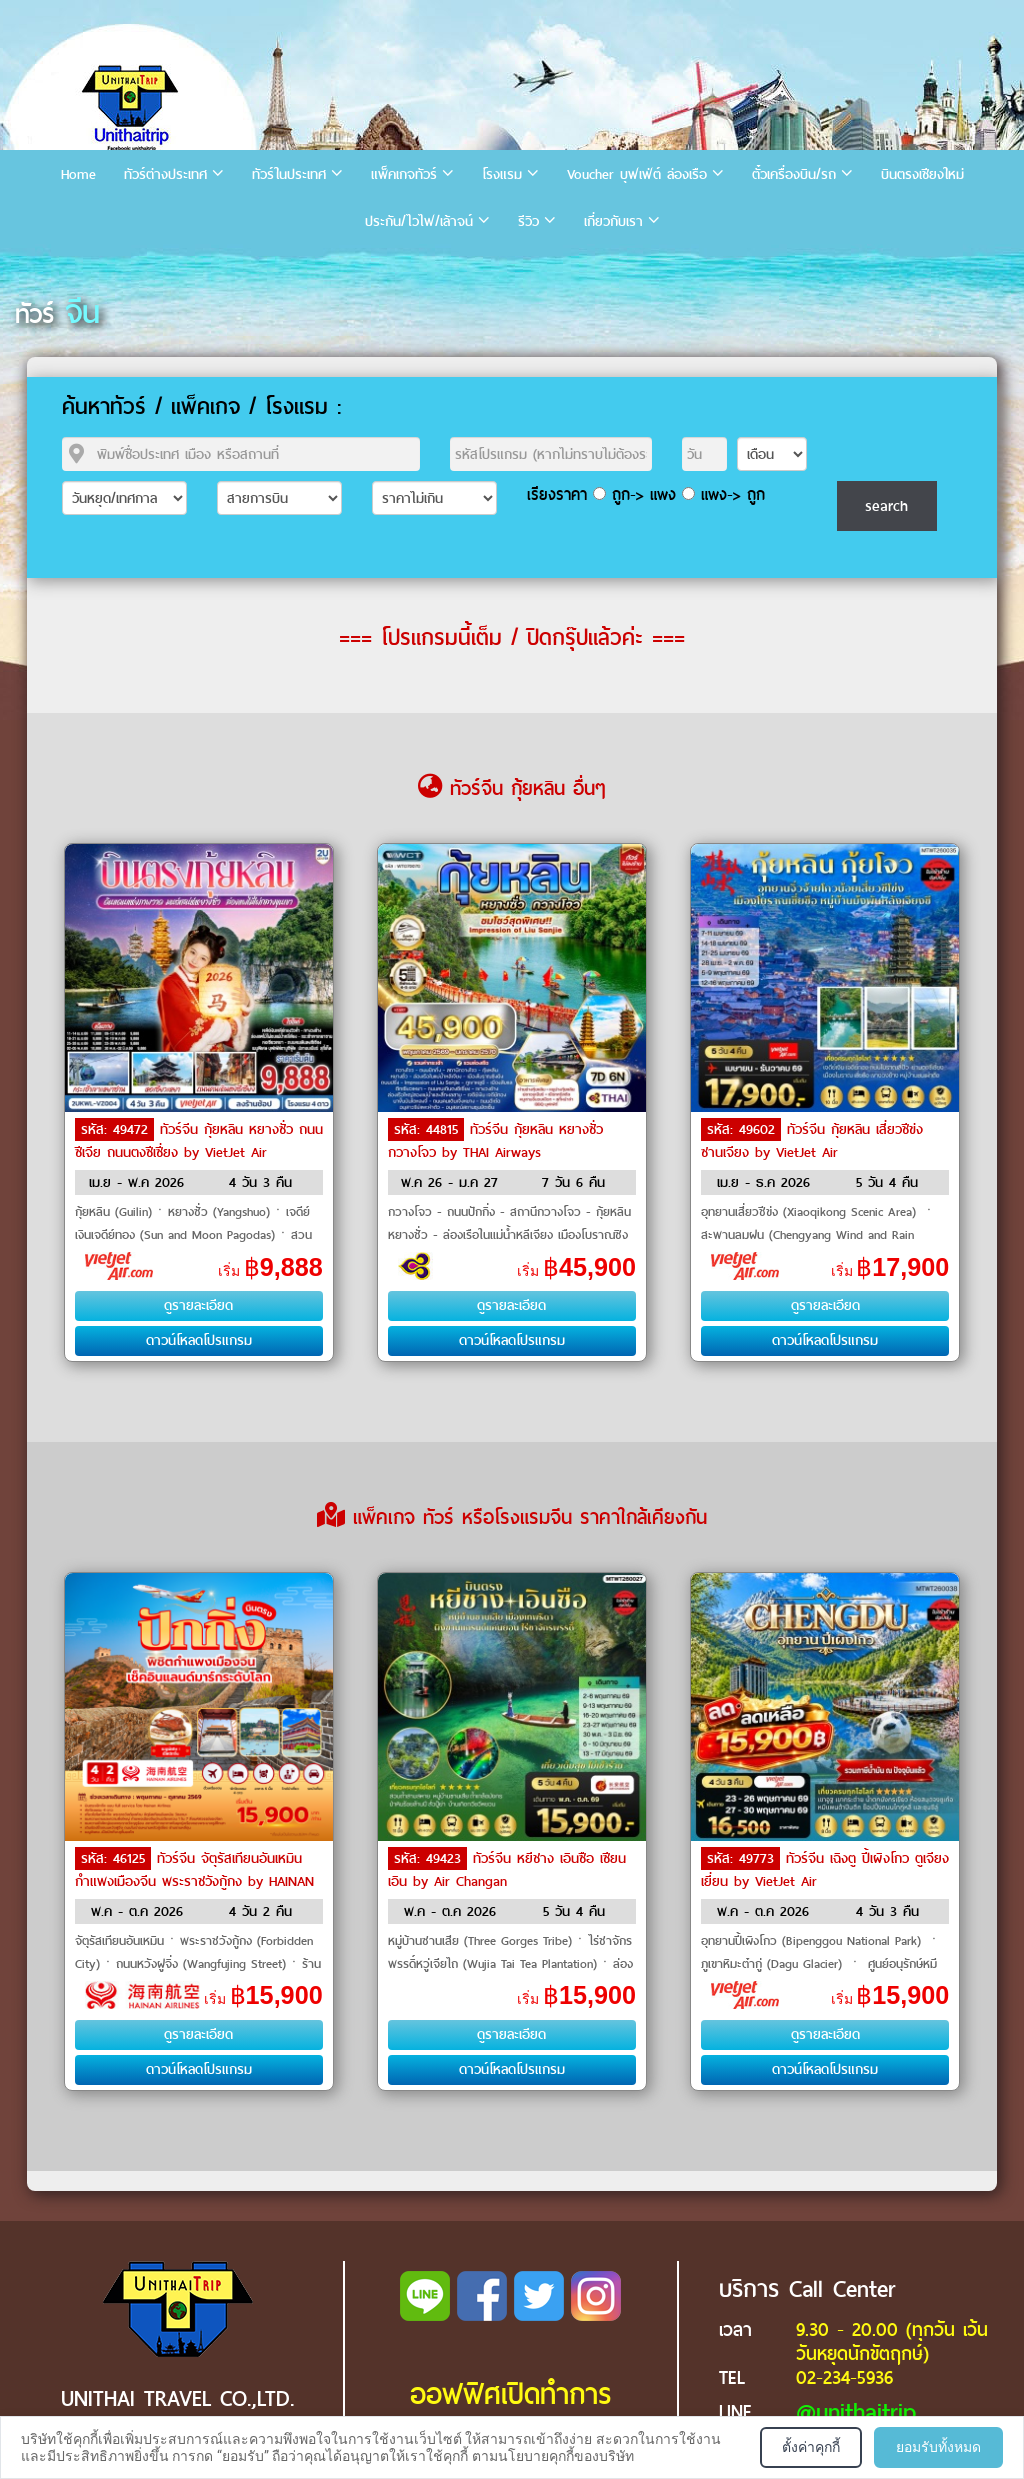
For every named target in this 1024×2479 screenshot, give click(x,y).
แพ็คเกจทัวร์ (404, 174)
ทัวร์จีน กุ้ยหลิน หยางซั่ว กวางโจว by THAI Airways (495, 1141)
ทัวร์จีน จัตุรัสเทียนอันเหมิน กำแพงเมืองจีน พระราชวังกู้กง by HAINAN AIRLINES (194, 1880)
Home (78, 174)
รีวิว (528, 221)
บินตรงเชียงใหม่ (922, 174)
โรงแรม (502, 174)
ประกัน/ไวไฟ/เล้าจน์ (419, 221)
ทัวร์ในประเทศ (289, 174)
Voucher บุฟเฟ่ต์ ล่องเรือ (637, 174)
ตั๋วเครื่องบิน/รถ (794, 174)
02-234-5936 (844, 2377)
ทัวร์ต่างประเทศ (165, 174)
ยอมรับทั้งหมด (938, 2447)
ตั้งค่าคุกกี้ (811, 2447)
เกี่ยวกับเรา (613, 221)
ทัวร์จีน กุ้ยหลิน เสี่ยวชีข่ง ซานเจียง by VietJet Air (812, 1141)
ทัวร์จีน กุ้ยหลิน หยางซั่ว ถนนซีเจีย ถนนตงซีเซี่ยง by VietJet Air (199, 1141)
